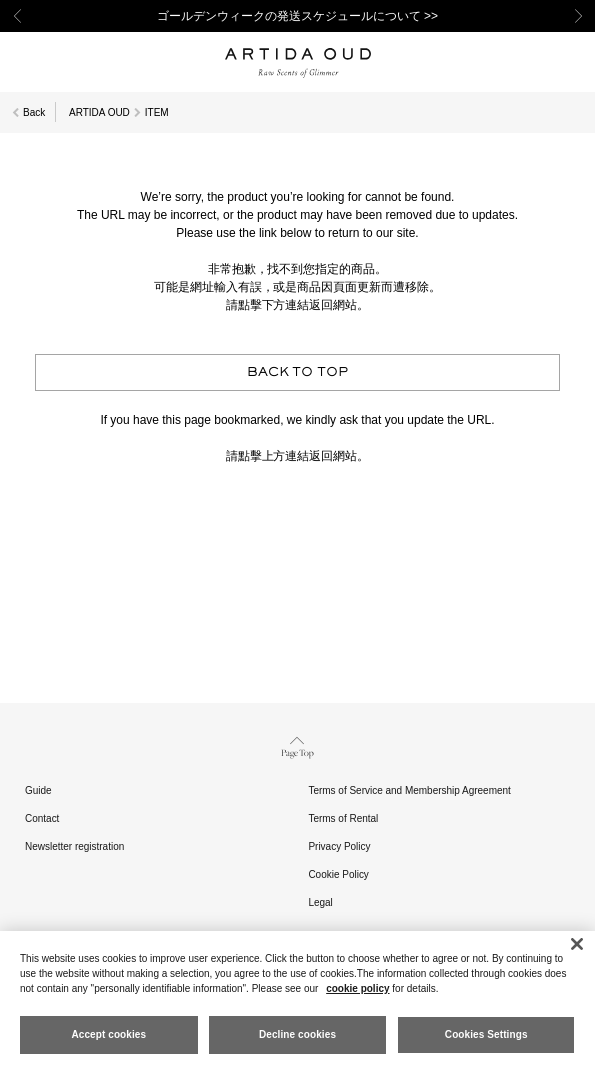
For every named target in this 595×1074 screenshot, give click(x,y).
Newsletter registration (74, 846)
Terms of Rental (343, 818)
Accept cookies (108, 1034)
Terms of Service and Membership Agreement (409, 790)
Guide (38, 790)
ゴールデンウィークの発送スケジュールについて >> (297, 16)
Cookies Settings (486, 1034)
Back (34, 112)
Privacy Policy (339, 846)
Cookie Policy (338, 874)
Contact (42, 818)
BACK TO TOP (298, 372)
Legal (320, 902)
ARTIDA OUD (99, 112)
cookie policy (357, 988)
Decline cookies (297, 1034)
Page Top (297, 745)
